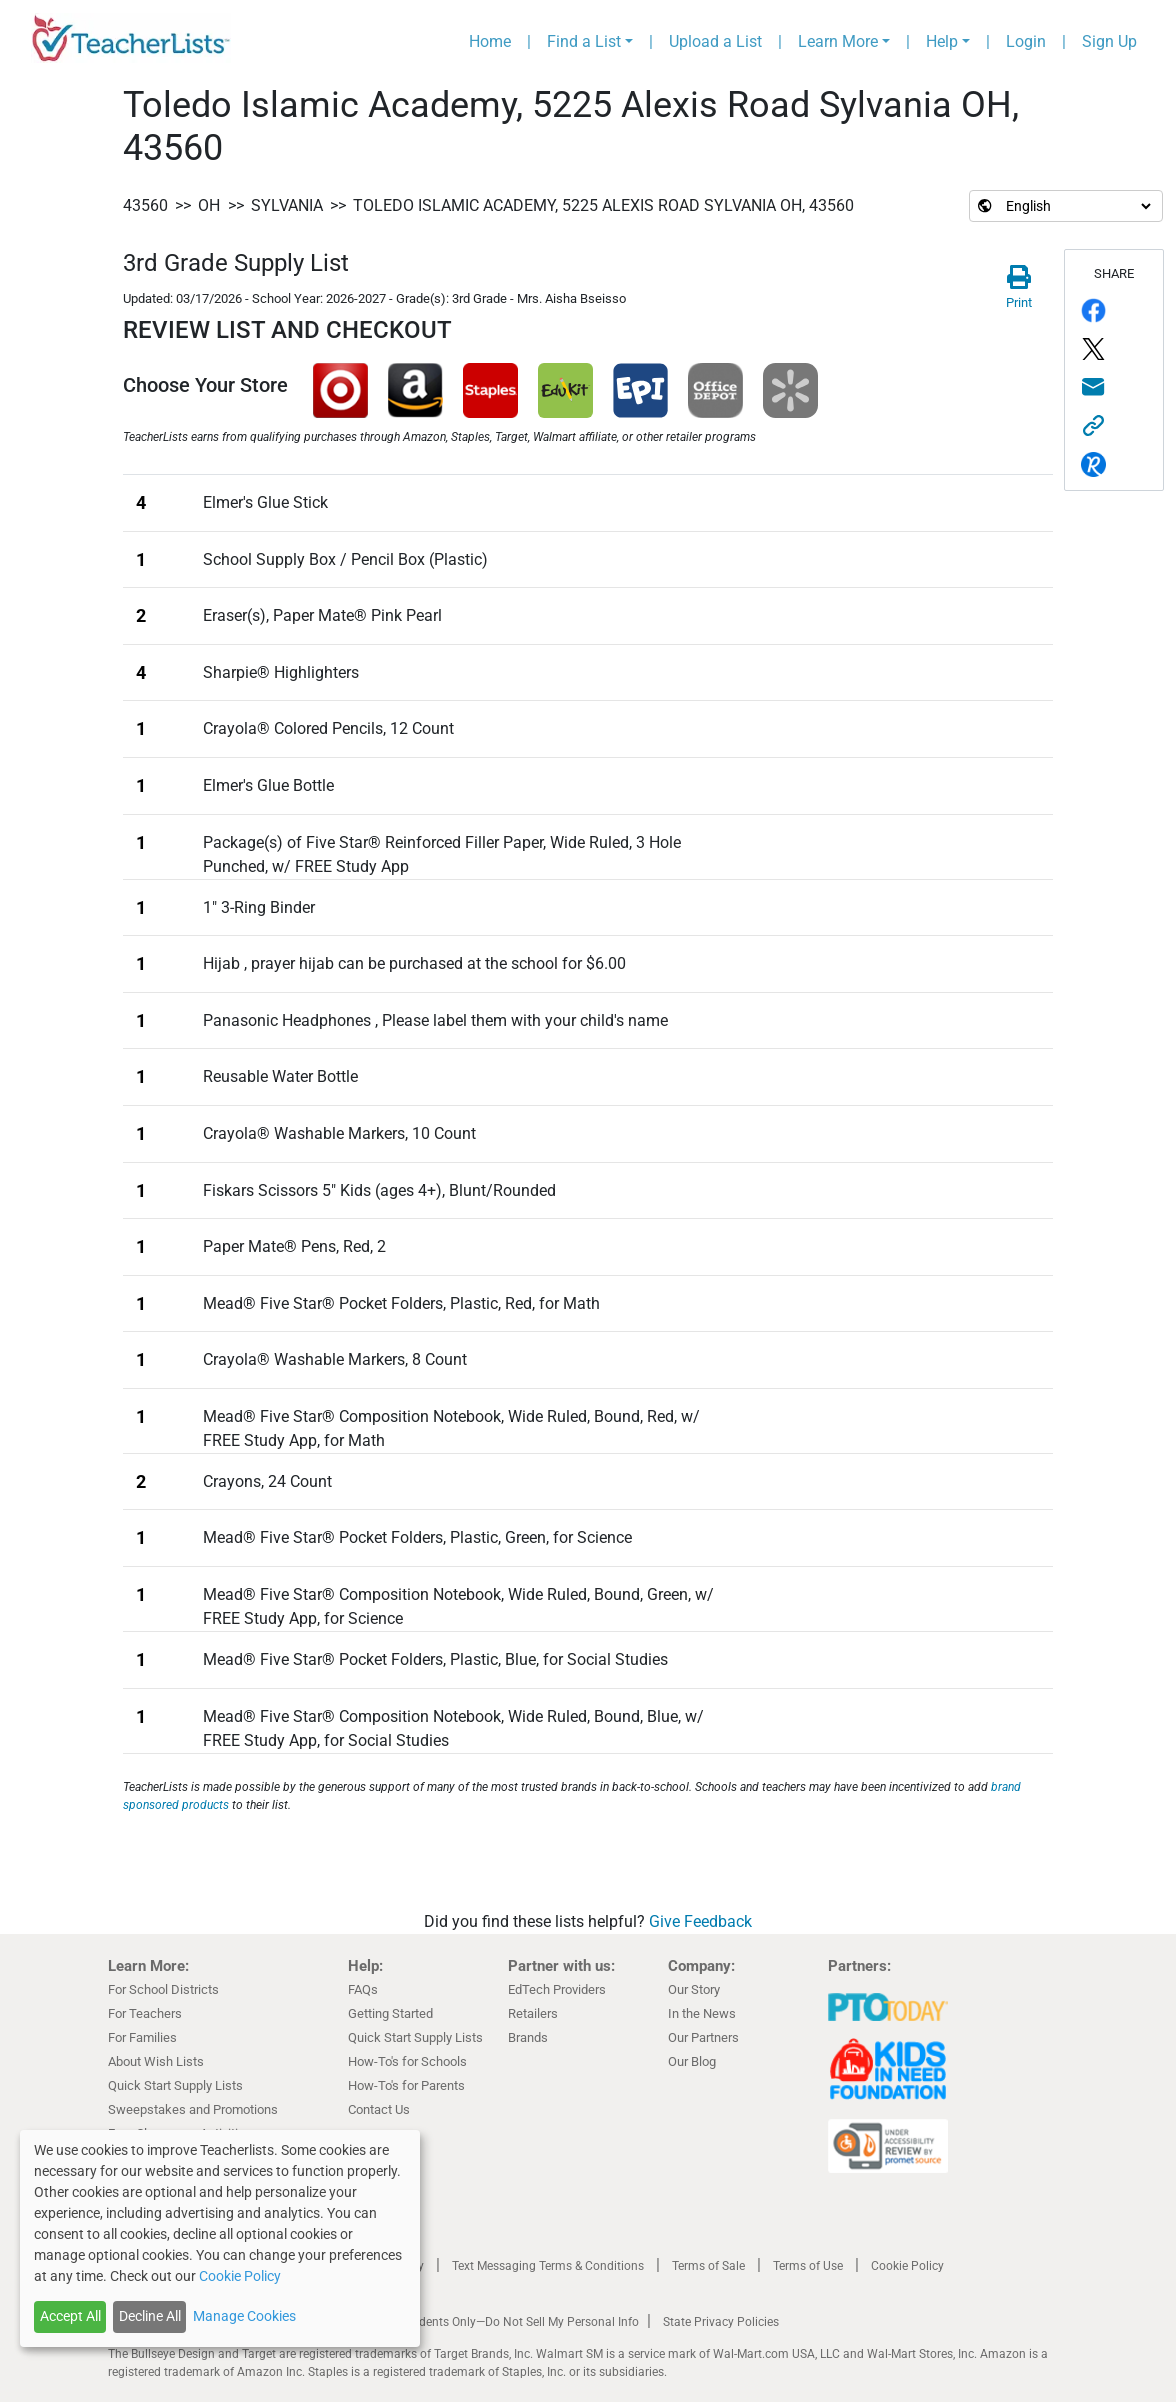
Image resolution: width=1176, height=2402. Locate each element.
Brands (528, 2037)
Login (1026, 41)
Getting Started (390, 2013)
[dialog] (220, 2238)
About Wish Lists (156, 2061)
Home (490, 41)
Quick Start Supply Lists (175, 2085)
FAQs (363, 1989)
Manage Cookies (244, 2316)
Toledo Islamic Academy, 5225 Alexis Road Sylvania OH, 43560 (603, 205)
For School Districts (163, 1989)
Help (942, 41)
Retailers (533, 2013)
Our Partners (703, 2037)
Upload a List (715, 41)
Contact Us (379, 2109)
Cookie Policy (907, 2266)
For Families (142, 2037)
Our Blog (692, 2061)
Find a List (584, 41)
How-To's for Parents (406, 2085)
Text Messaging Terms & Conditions (548, 2266)
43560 (145, 205)
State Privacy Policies (721, 2322)
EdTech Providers (557, 1989)
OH (209, 205)
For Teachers (145, 2013)
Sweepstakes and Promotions (193, 2109)
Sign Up (1109, 41)
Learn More (838, 41)
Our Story (694, 1989)
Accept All (70, 2316)
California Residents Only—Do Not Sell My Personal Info (490, 2322)
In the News (702, 2013)
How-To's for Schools (407, 2061)
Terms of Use (808, 2266)
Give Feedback (700, 1921)
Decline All (150, 2316)
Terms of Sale (708, 2266)
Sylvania (287, 205)
